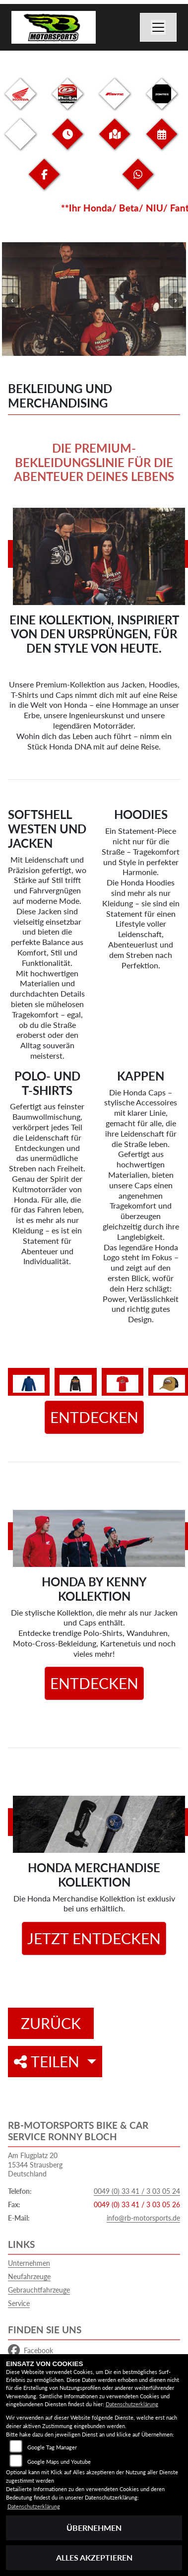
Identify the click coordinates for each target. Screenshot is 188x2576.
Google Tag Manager (52, 2447)
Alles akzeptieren (94, 2557)
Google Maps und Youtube (59, 2461)
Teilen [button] (48, 2061)
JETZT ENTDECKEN (94, 1938)
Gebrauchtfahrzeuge (39, 2290)
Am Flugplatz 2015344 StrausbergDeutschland (35, 2164)
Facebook (30, 2350)
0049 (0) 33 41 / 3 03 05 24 (137, 2191)
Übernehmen (94, 2527)
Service (19, 2303)
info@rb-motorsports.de (143, 2218)
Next (175, 300)
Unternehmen (29, 2263)
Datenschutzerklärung (132, 2404)
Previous (12, 300)
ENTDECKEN (94, 1417)
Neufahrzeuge (29, 2276)
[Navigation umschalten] (158, 27)
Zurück (51, 2023)
